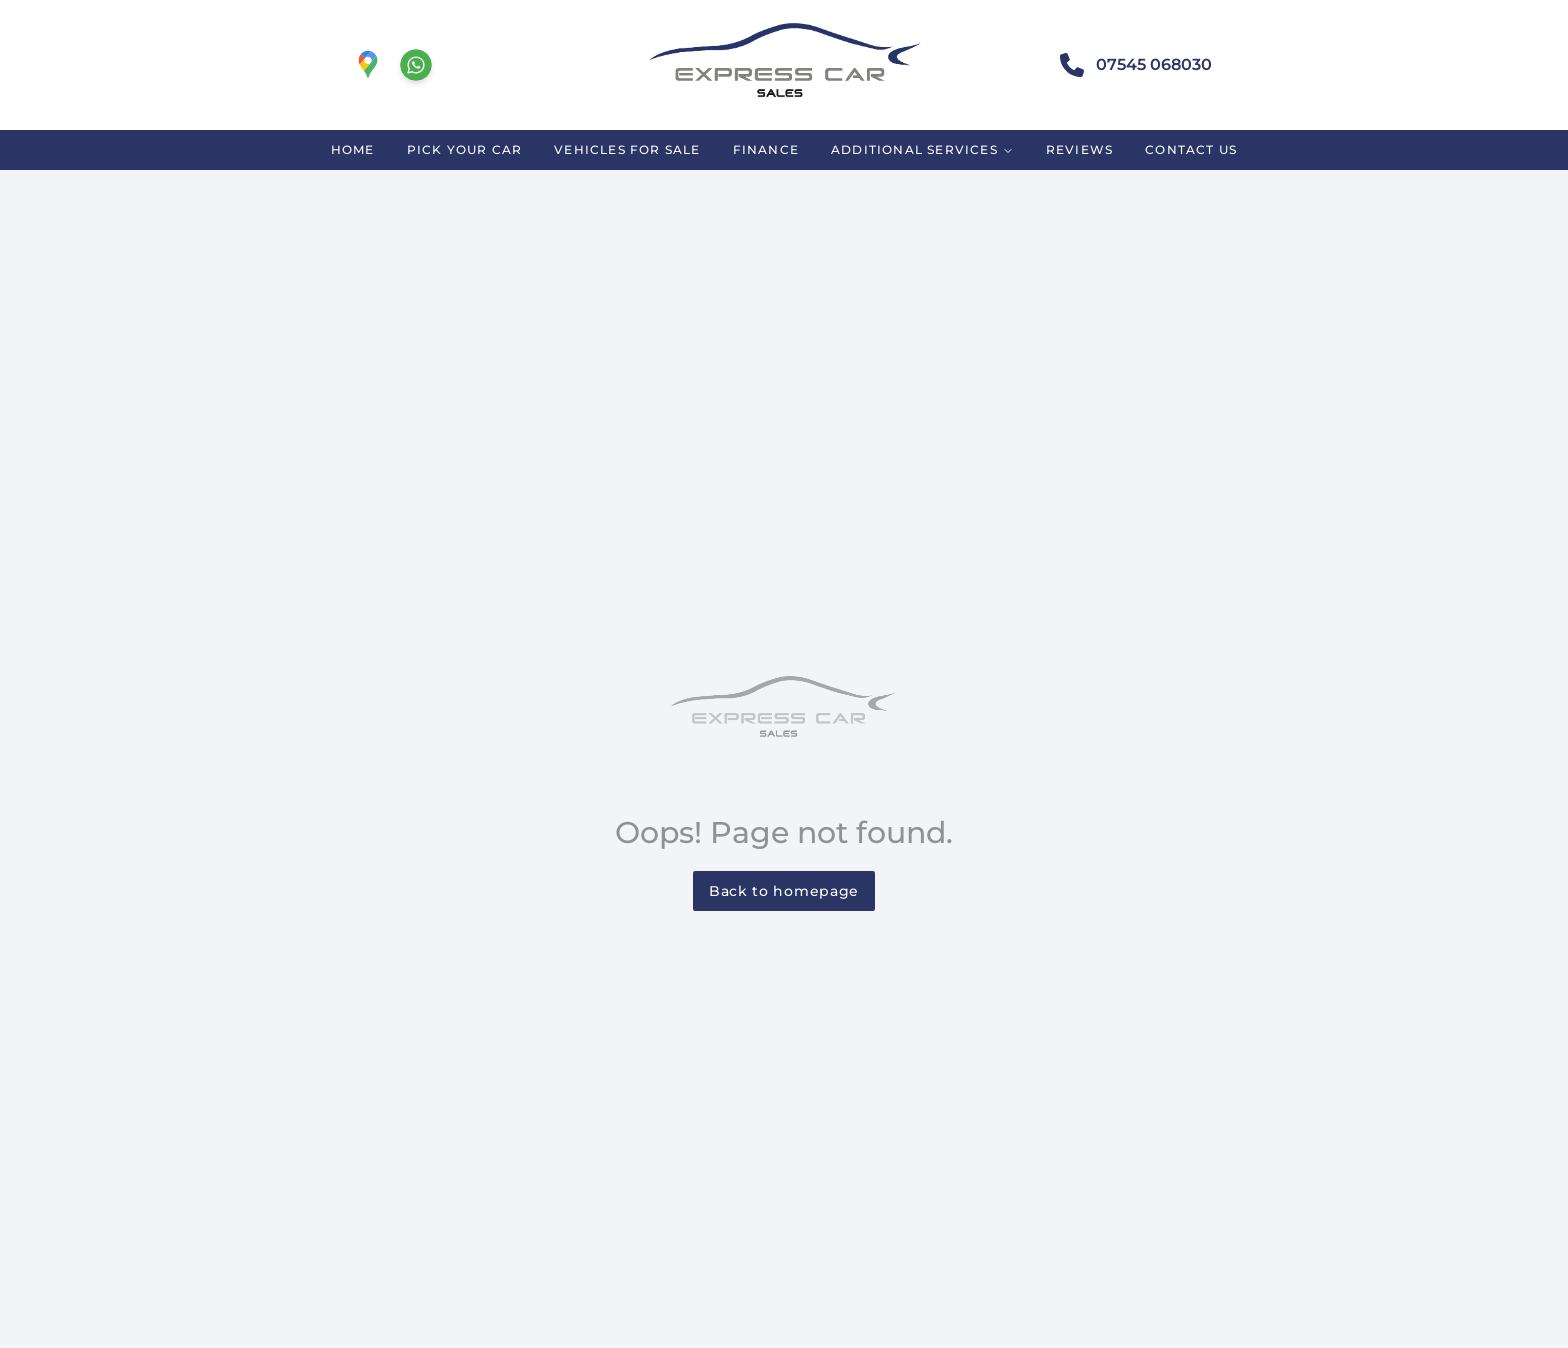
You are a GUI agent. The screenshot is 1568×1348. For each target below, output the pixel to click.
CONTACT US (1191, 149)
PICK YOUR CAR (465, 149)
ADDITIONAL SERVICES (922, 149)
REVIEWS (1079, 149)
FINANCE (766, 149)
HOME (353, 149)
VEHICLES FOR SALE (627, 149)
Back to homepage (784, 891)
